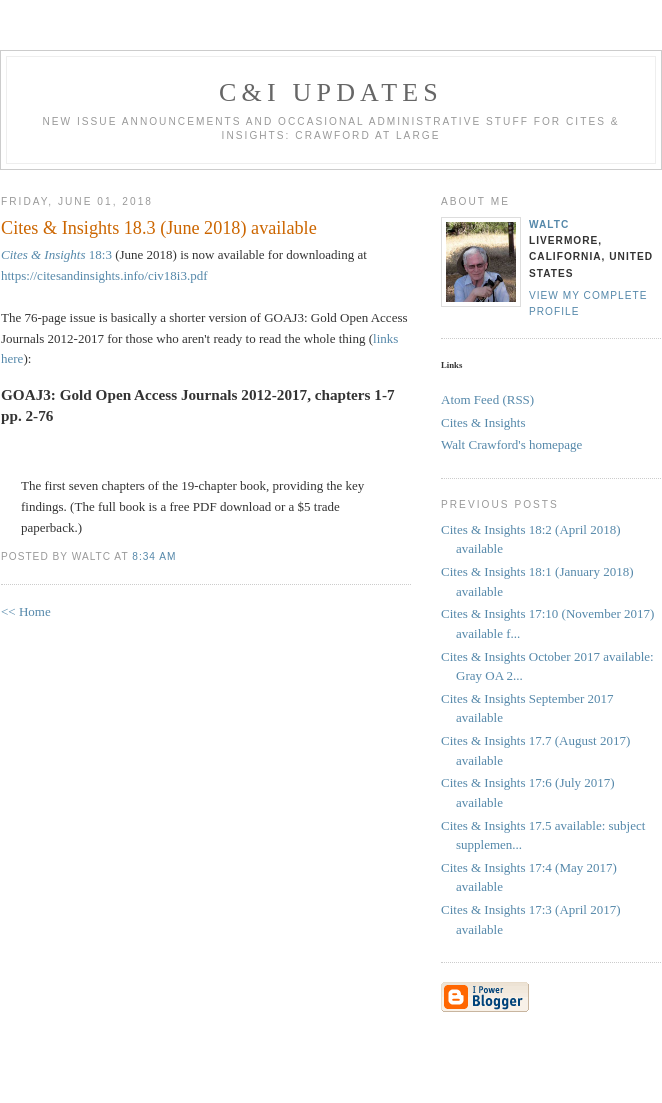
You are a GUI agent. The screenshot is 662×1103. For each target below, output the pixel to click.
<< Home (26, 611)
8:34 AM (154, 556)
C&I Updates (331, 92)
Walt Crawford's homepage (511, 444)
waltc (549, 224)
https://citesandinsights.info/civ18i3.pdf (104, 275)
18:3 (56, 254)
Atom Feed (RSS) (487, 399)
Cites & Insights (483, 422)
